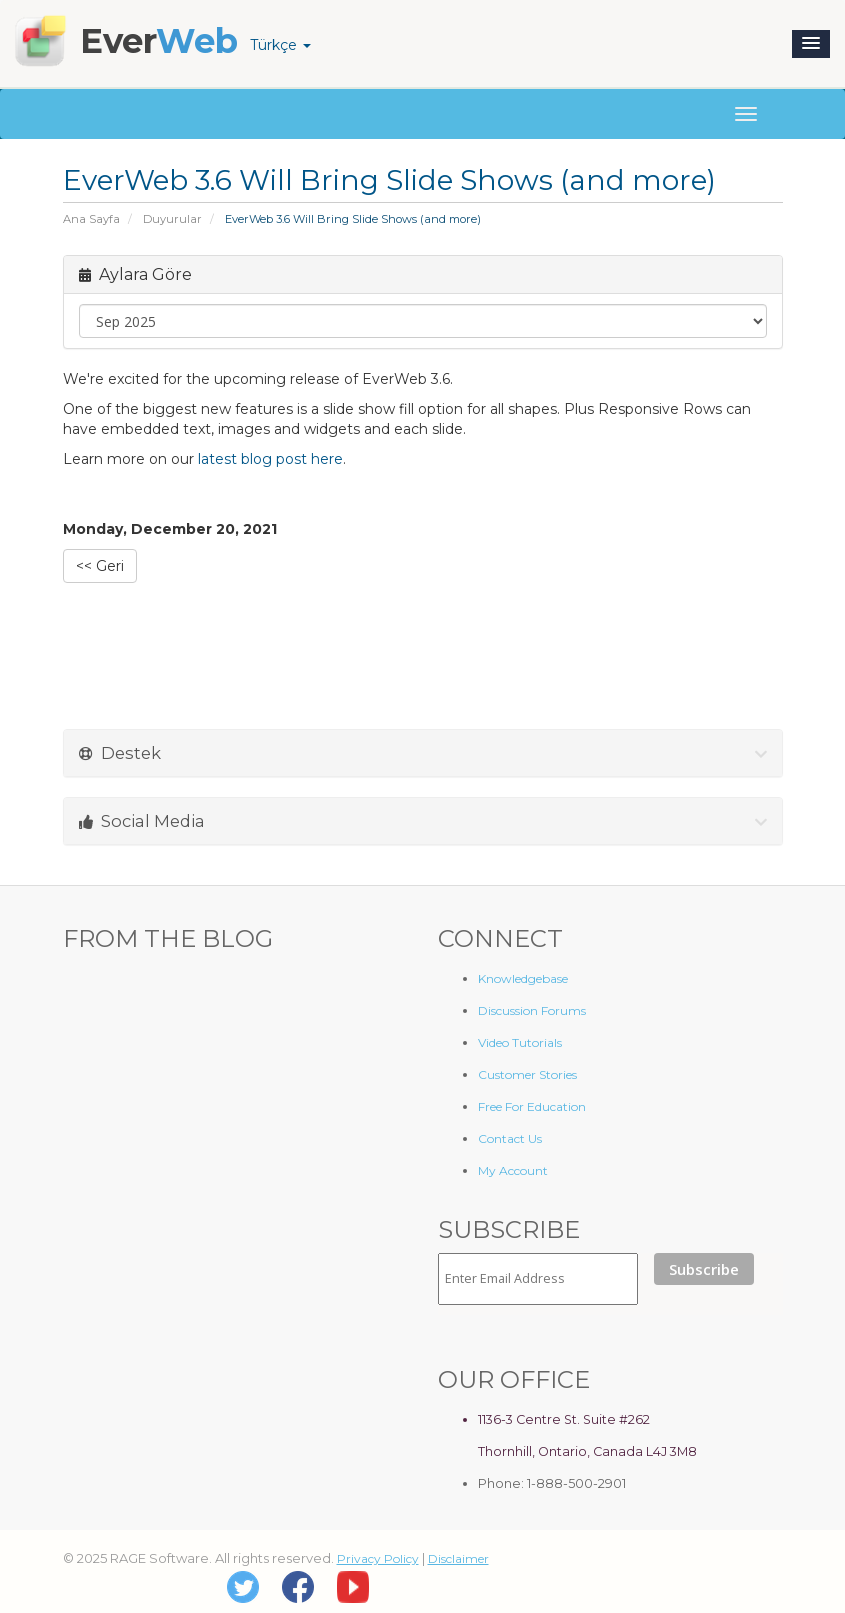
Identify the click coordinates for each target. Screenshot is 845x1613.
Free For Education (532, 1106)
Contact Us (510, 1138)
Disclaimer (458, 1558)
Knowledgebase (523, 978)
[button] (811, 44)
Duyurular (172, 219)
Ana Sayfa (91, 219)
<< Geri (100, 566)
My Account (513, 1170)
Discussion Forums (532, 1010)
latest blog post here (270, 459)
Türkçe (280, 45)
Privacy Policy (378, 1558)
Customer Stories (527, 1074)
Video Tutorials (520, 1042)
